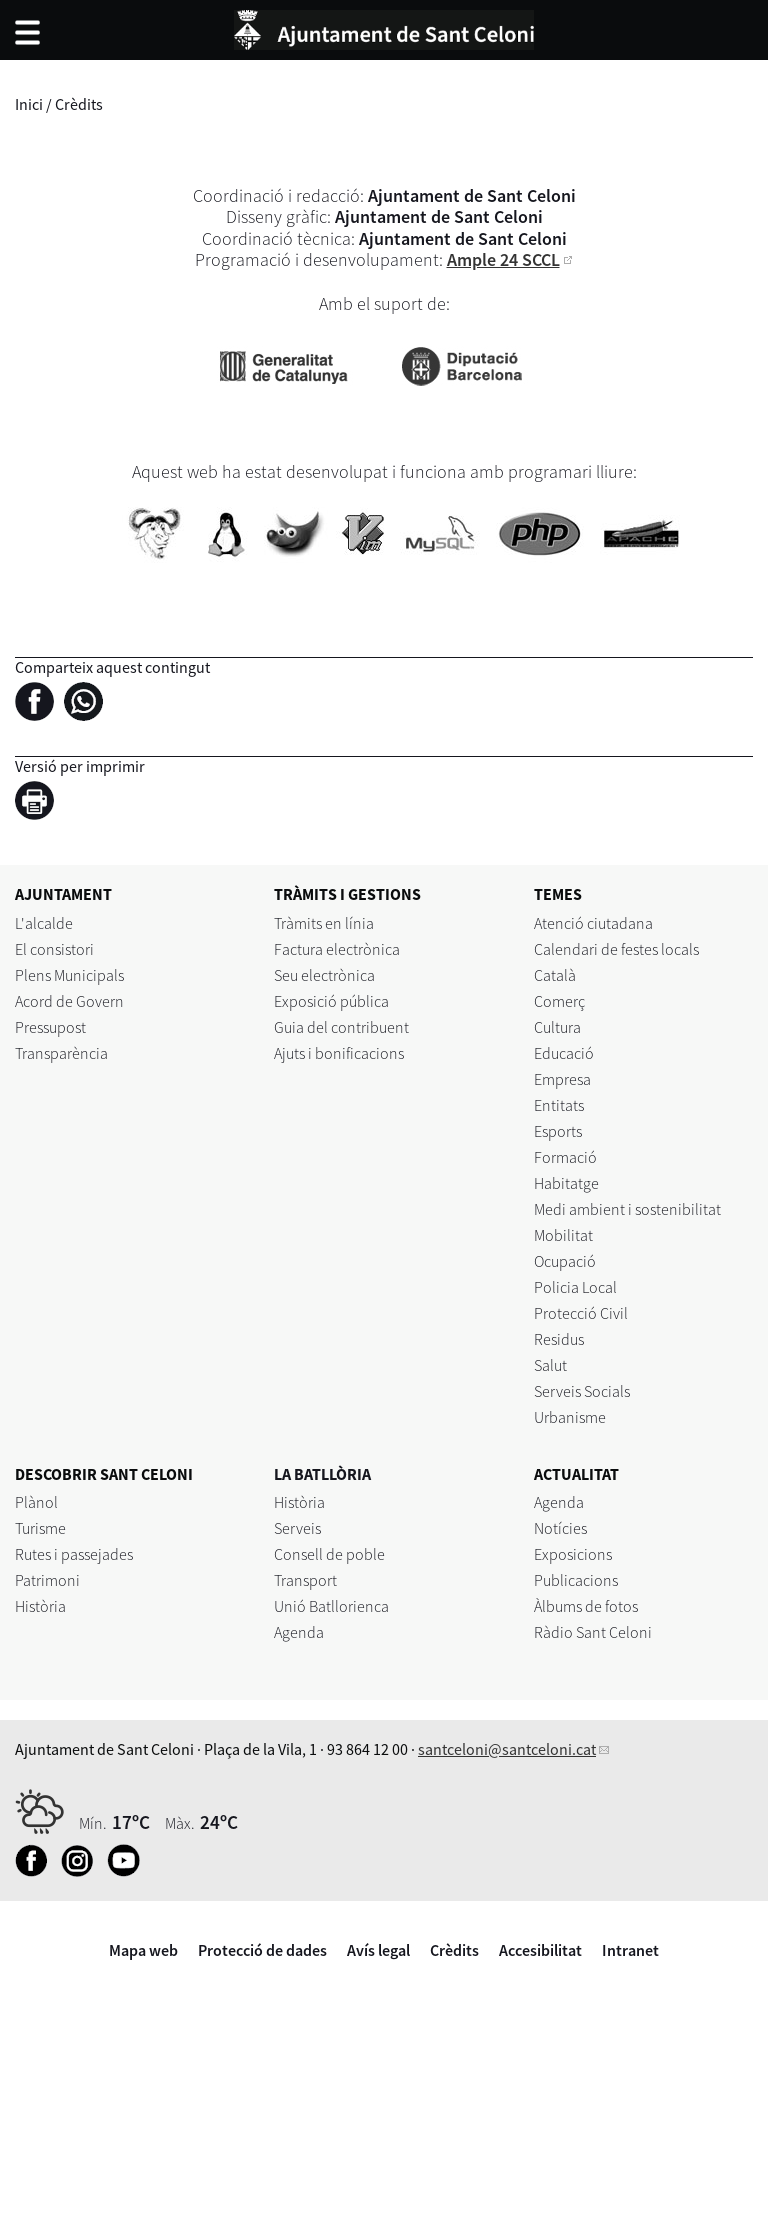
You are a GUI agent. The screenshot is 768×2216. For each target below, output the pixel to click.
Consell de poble (329, 1554)
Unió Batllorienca (331, 1606)
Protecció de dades (262, 1950)
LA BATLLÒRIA (322, 1474)
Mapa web (143, 1950)
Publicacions (576, 1580)
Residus (559, 1339)
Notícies (560, 1528)
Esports (558, 1131)
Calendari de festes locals (616, 949)
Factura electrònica (337, 949)
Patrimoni (47, 1580)
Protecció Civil (581, 1313)
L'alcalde (44, 923)
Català (555, 975)
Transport (305, 1580)
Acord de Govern (69, 1001)
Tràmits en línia (324, 923)
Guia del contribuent (341, 1027)
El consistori (54, 949)
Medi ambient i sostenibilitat (627, 1209)
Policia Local (575, 1287)
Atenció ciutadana (593, 923)
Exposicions (573, 1554)
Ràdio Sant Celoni (593, 1632)
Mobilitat (563, 1235)
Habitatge (566, 1183)
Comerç (559, 1001)
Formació (565, 1157)
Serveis (297, 1528)
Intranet (630, 1950)
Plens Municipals (69, 975)
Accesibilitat (540, 1950)
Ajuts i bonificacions (339, 1053)
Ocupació (565, 1261)
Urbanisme (570, 1417)
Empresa (562, 1079)
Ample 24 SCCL (503, 259)
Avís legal (378, 1950)
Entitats (559, 1105)
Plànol (36, 1502)
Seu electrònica (324, 975)
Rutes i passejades (74, 1554)
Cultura (557, 1027)
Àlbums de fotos (586, 1606)
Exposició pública (331, 1001)
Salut (550, 1365)
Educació (564, 1053)
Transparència (61, 1053)
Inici (29, 104)
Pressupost (50, 1027)
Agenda (299, 1632)
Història (40, 1606)
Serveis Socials (582, 1391)
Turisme (40, 1528)
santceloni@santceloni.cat (507, 1749)
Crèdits (454, 1950)
